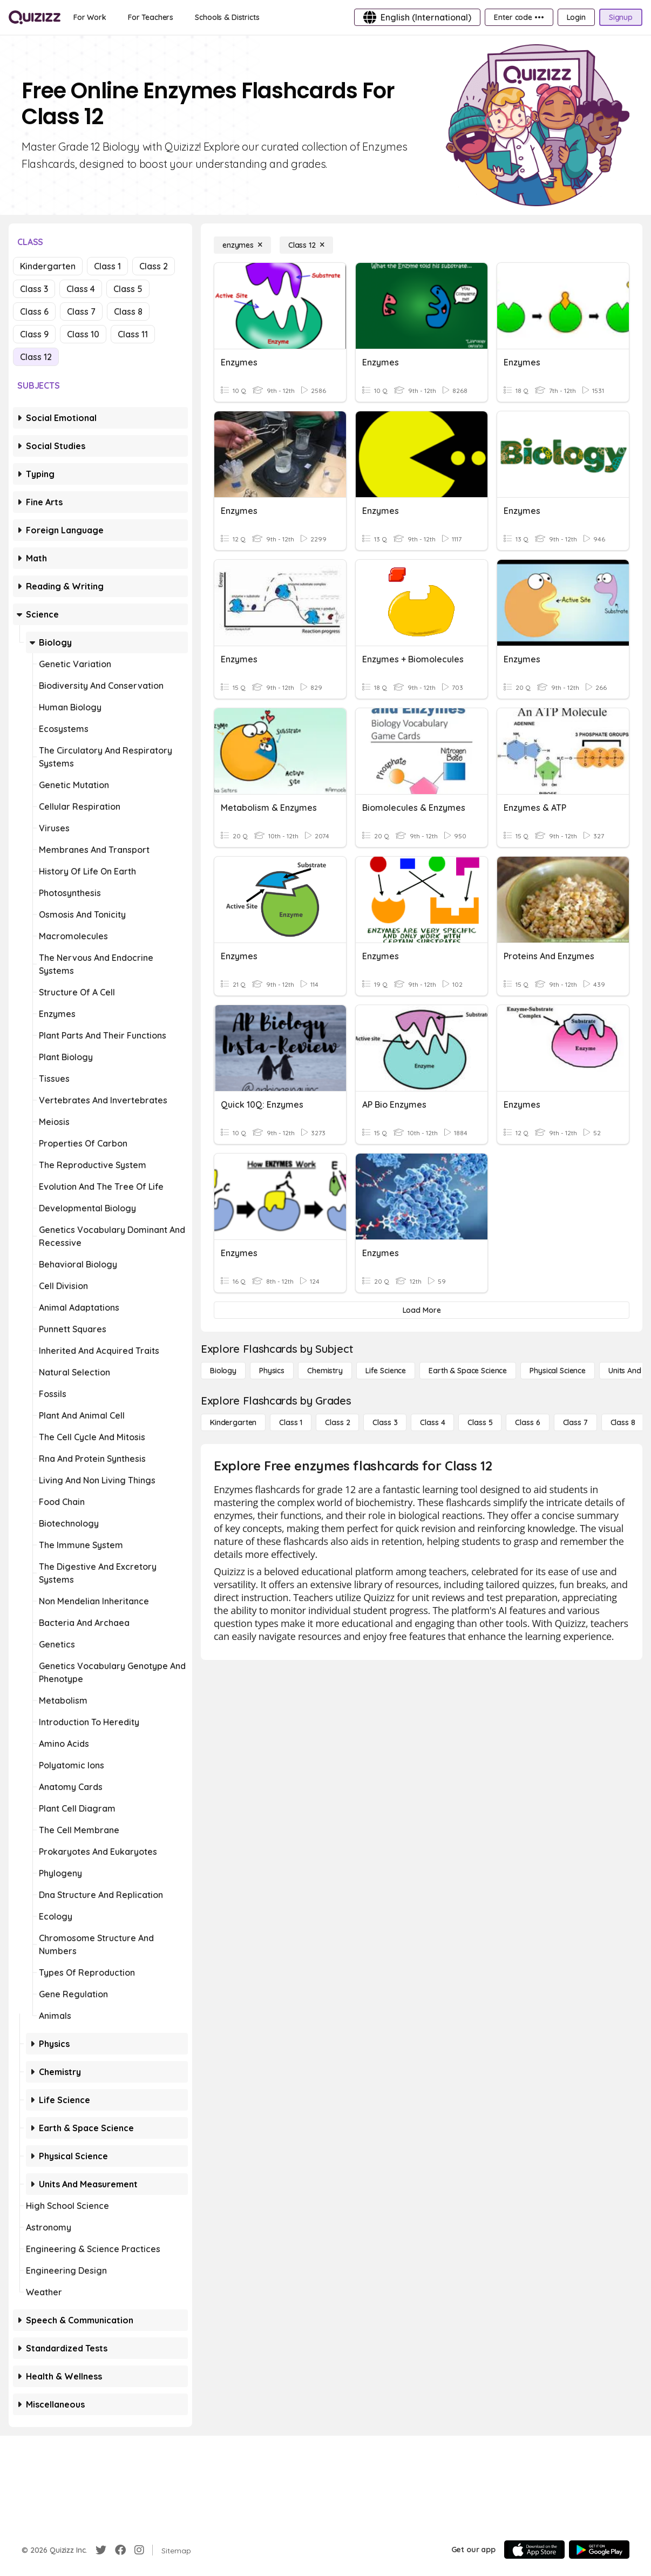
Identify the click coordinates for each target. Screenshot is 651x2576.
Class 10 (83, 334)
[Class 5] (479, 1422)
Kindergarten (48, 266)
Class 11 (133, 334)
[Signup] (620, 17)
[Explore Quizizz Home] (34, 17)
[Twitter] (101, 2550)
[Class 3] (384, 1422)
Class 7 (81, 311)
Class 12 (36, 356)
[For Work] (90, 17)
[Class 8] (623, 1422)
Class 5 (128, 288)
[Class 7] (575, 1422)
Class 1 (107, 266)
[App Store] (534, 2549)
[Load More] (421, 1310)
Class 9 (34, 334)
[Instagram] (139, 2550)
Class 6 (34, 311)
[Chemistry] (325, 1370)
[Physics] (272, 1370)
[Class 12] (306, 245)
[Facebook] (120, 2550)
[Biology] (223, 1370)
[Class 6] (527, 1422)
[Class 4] (432, 1422)
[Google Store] (599, 2549)
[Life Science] (385, 1370)
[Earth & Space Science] (467, 1370)
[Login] (576, 17)
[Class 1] (290, 1422)
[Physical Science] (557, 1370)
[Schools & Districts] (227, 17)
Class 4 (80, 288)
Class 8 (128, 311)
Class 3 (34, 288)
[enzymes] (242, 245)
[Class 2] (337, 1422)
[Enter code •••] (519, 17)
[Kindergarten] (233, 1422)
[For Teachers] (150, 17)
